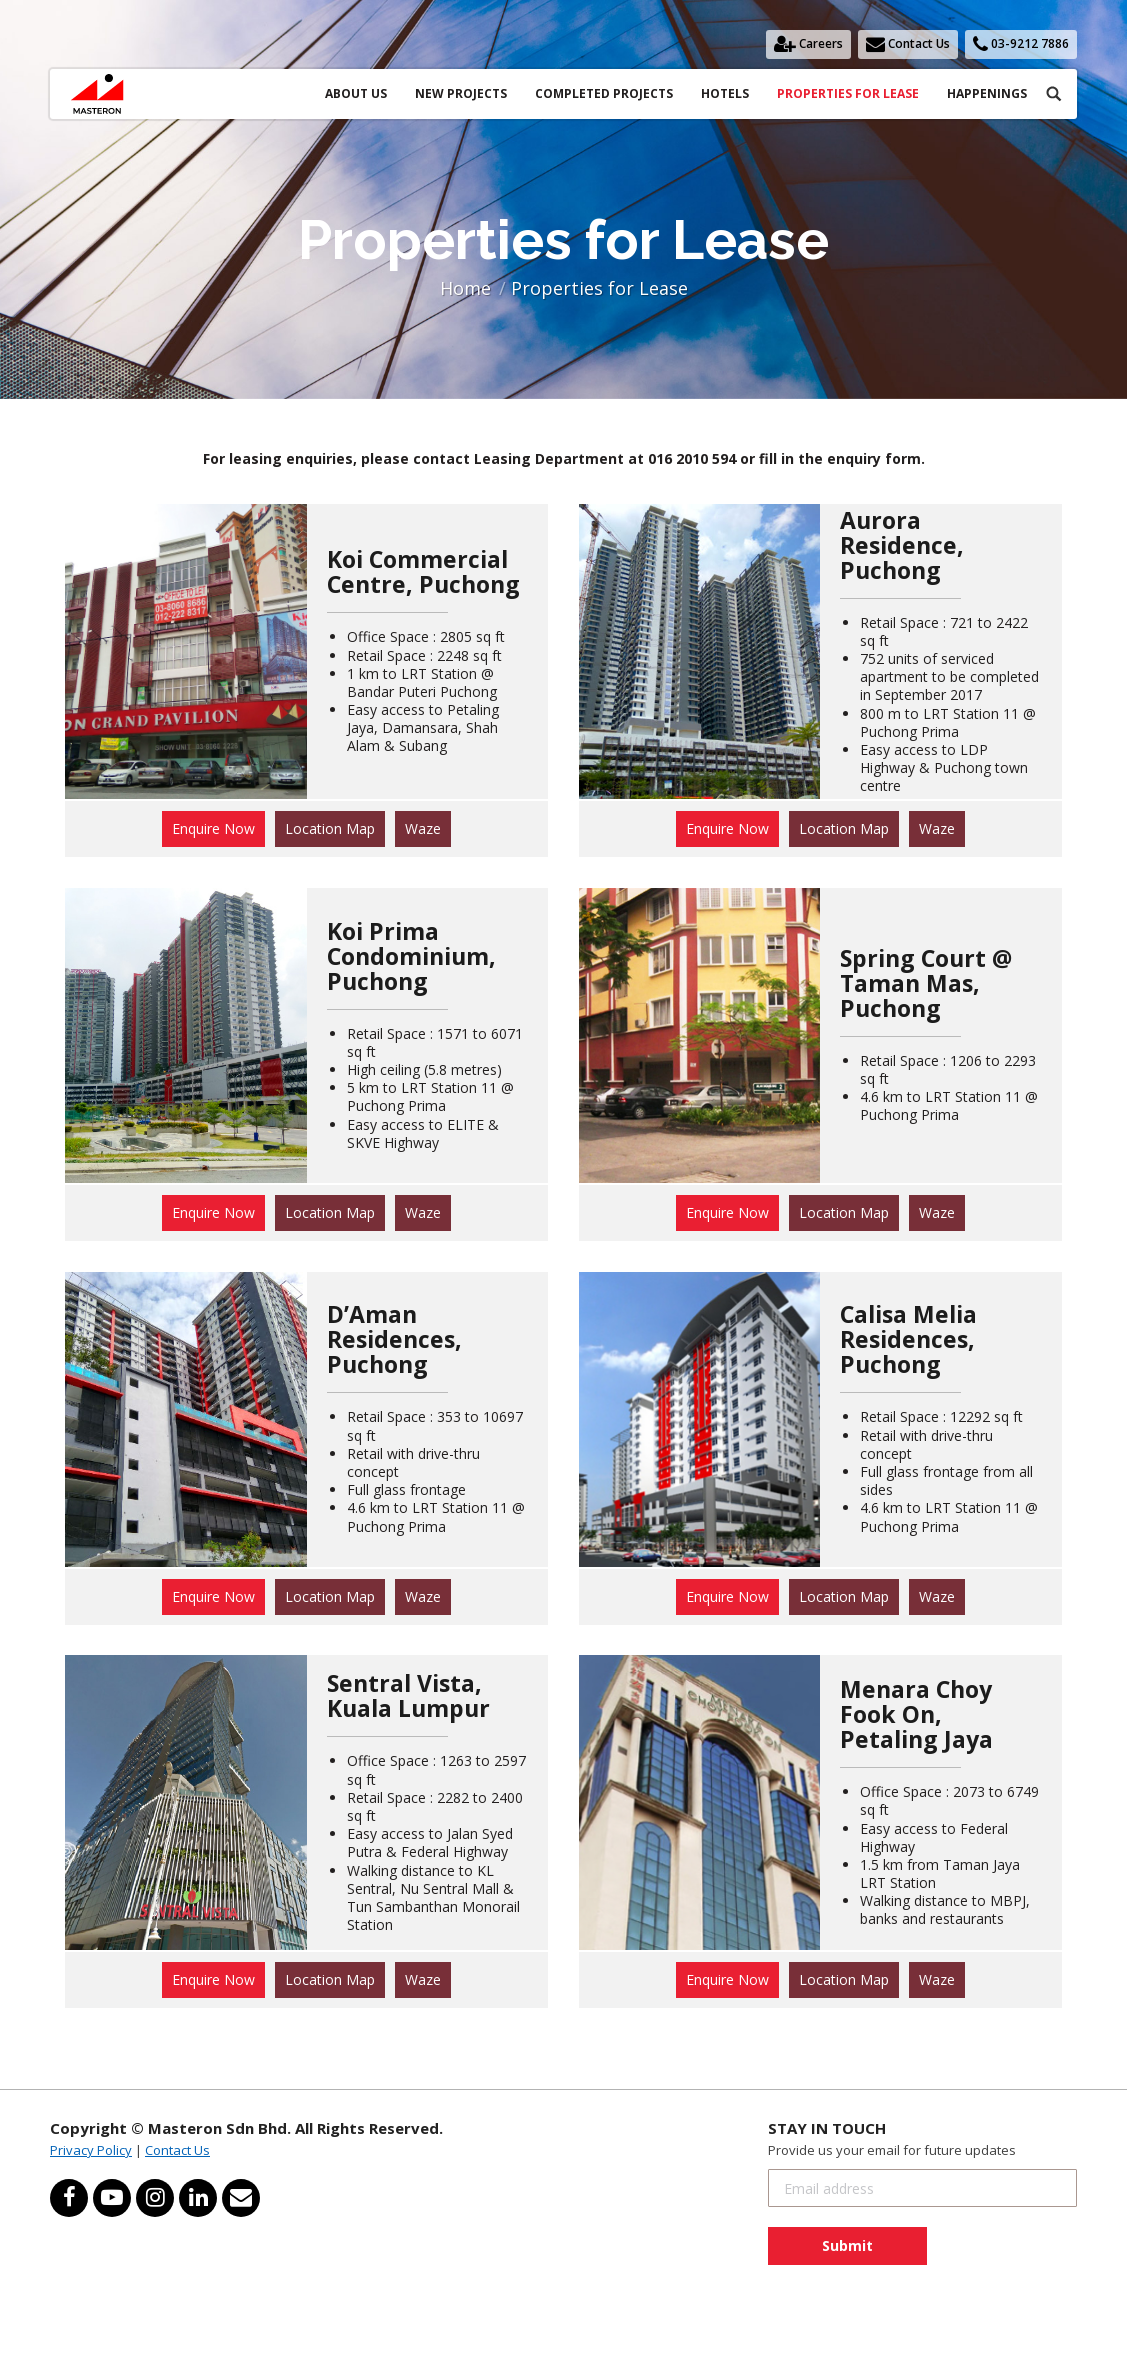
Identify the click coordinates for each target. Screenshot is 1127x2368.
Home (465, 288)
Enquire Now (213, 828)
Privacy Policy (91, 2150)
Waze (423, 828)
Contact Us (177, 2150)
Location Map (330, 828)
